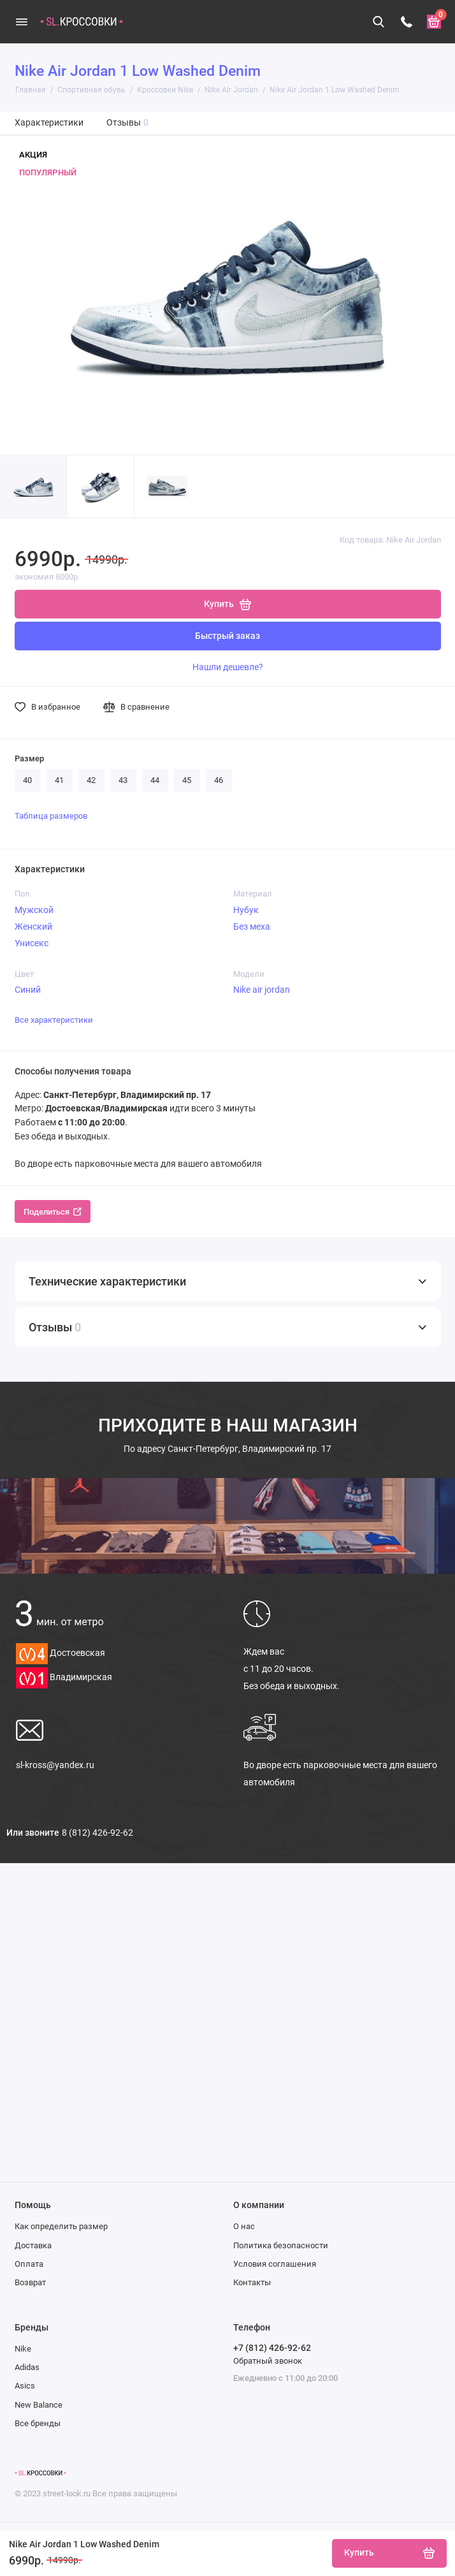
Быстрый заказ (227, 636)
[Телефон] (407, 22)
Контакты (252, 2282)
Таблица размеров (51, 816)
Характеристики (49, 122)
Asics (25, 2385)
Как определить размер (61, 2226)
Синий (28, 989)
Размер (29, 758)
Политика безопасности (280, 2245)
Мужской (34, 910)
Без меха (251, 926)
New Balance (38, 2405)
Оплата (29, 2264)
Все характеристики (54, 1020)
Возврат (30, 2282)
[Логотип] (40, 2473)
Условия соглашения (274, 2264)
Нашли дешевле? (227, 667)
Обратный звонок (267, 2361)
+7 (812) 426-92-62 (272, 2348)
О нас (244, 2226)
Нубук (246, 910)
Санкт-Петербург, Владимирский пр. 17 (227, 1449)
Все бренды (38, 2423)
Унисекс (31, 943)
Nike (23, 2348)
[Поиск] (379, 22)
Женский (33, 926)
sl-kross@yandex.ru (55, 1765)
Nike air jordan (261, 989)
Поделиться (53, 1212)
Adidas (27, 2367)
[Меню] (21, 21)
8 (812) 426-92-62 (97, 1832)
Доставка (33, 2245)
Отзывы (127, 122)
